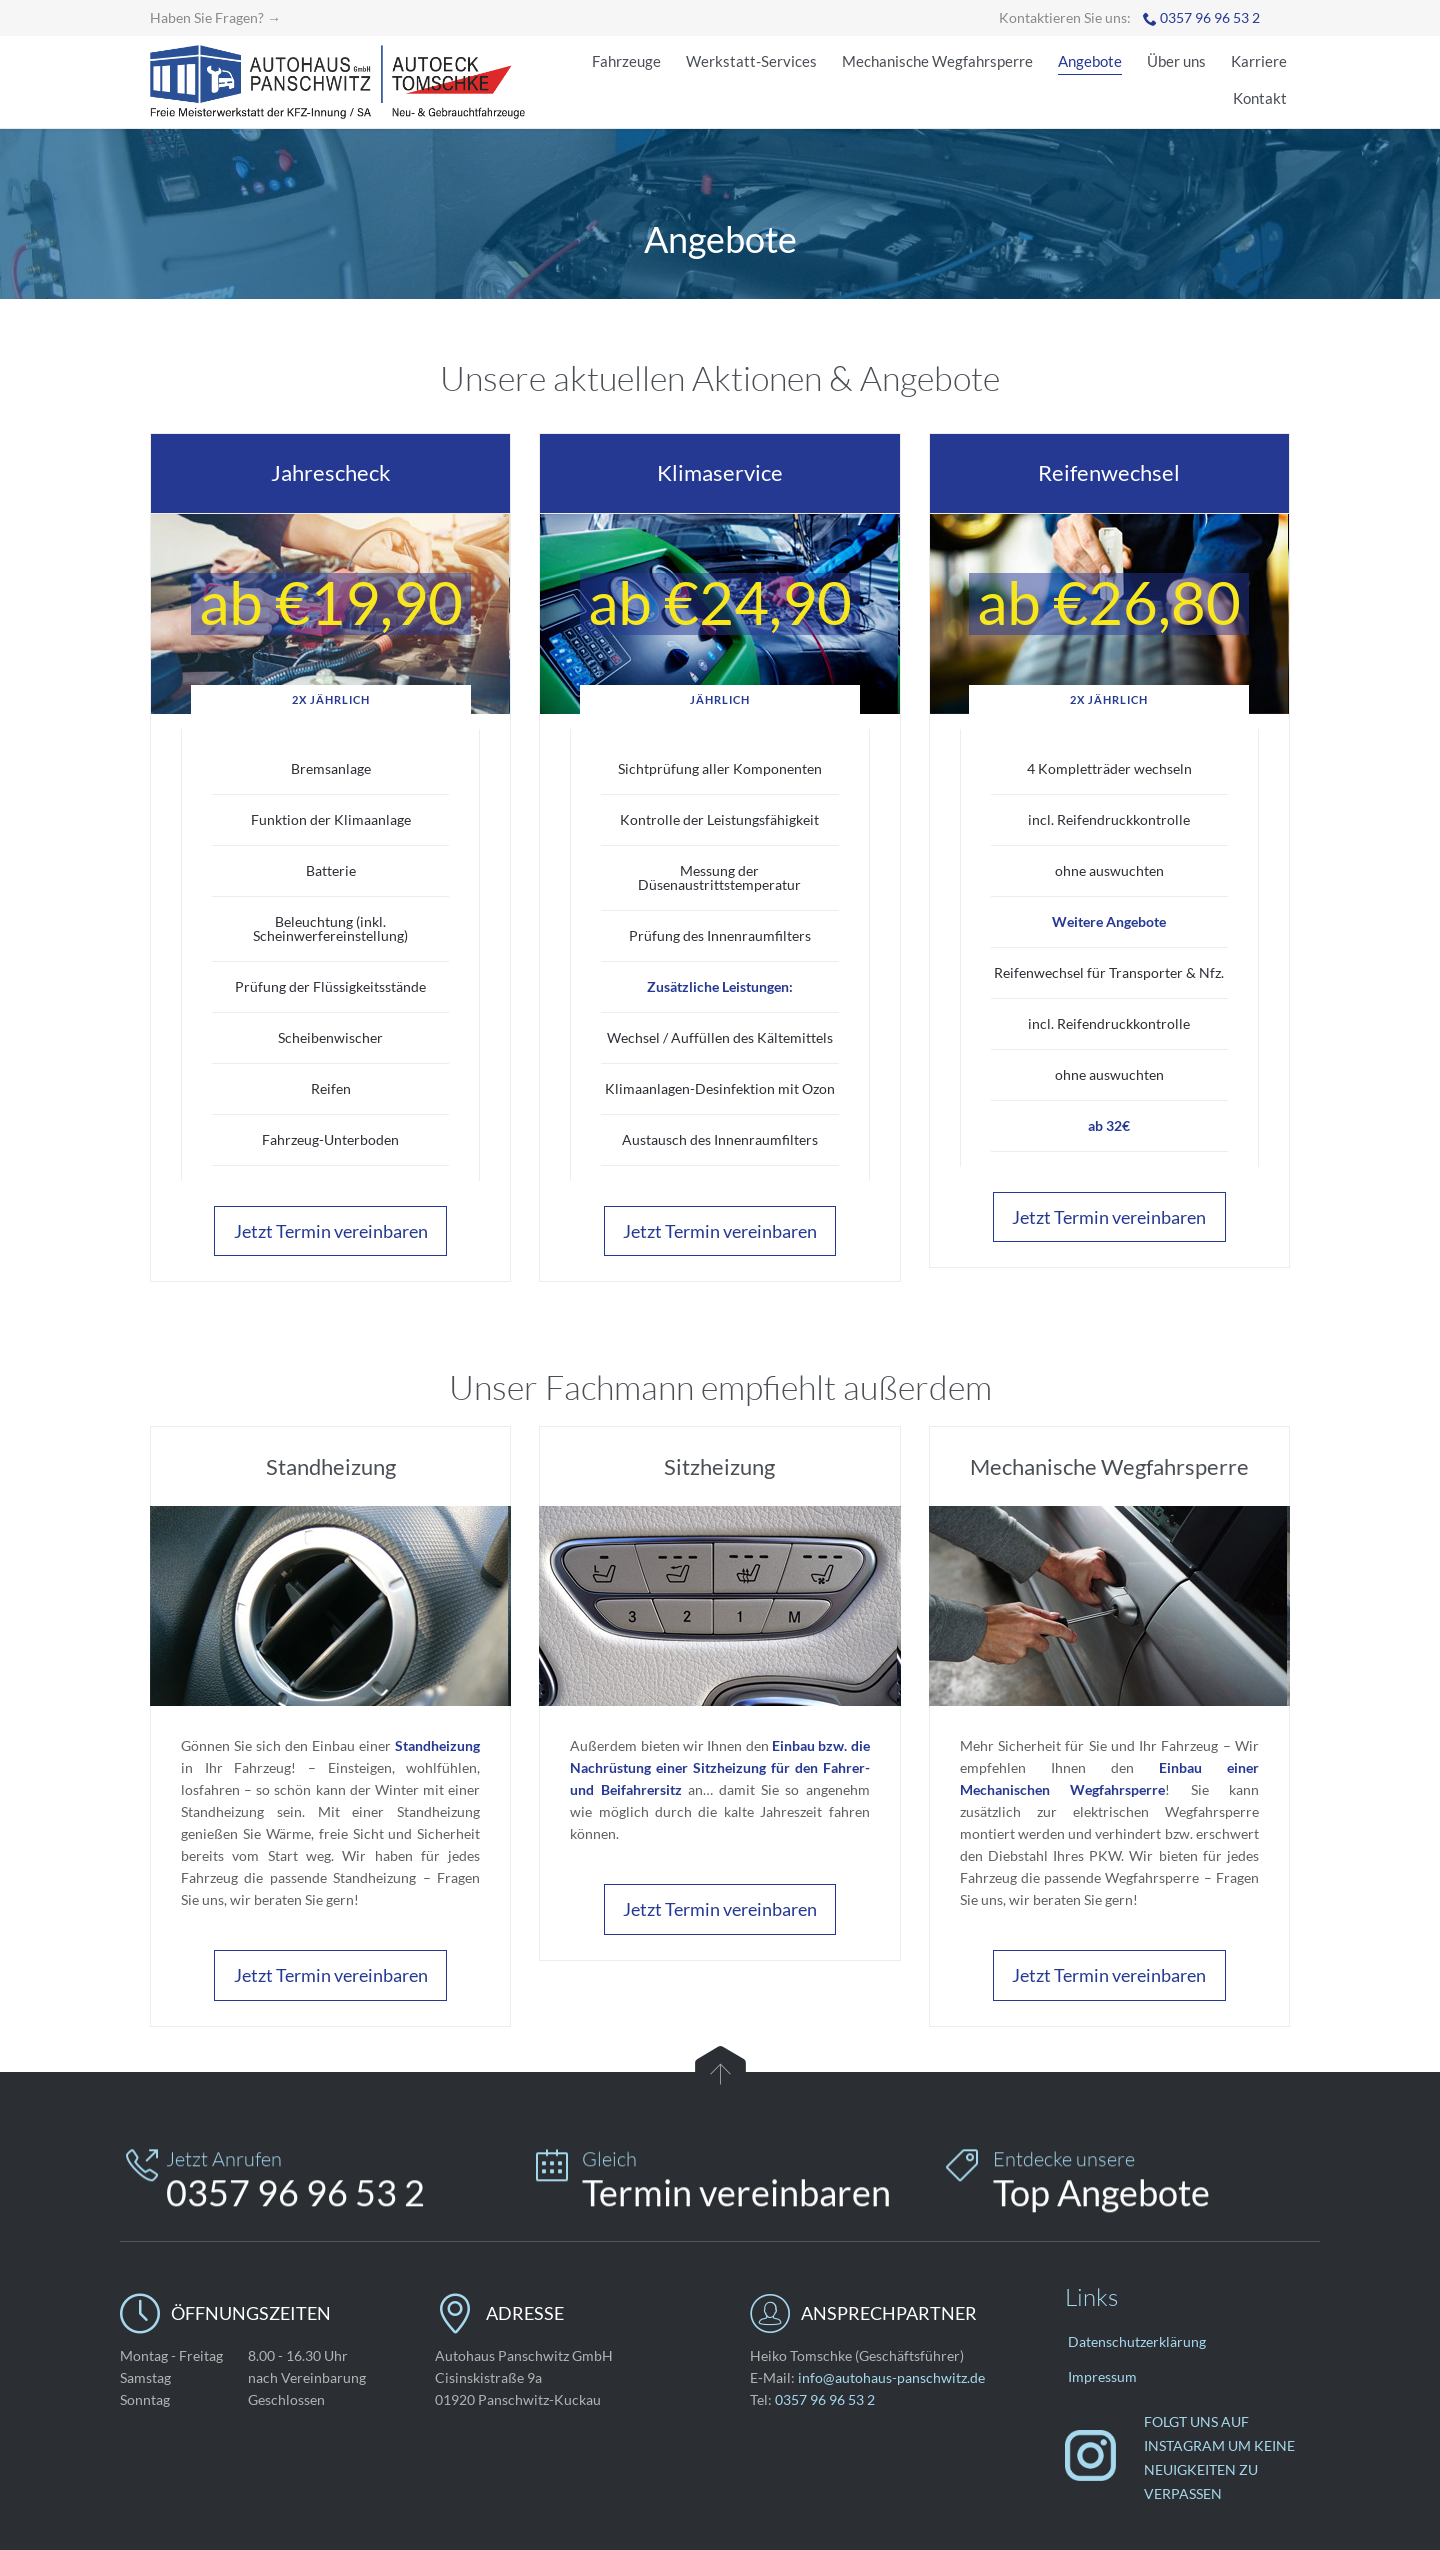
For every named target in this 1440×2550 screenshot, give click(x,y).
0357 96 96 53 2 (1210, 17)
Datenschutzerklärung (1137, 2341)
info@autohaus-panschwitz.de (891, 2377)
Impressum (1102, 2376)
